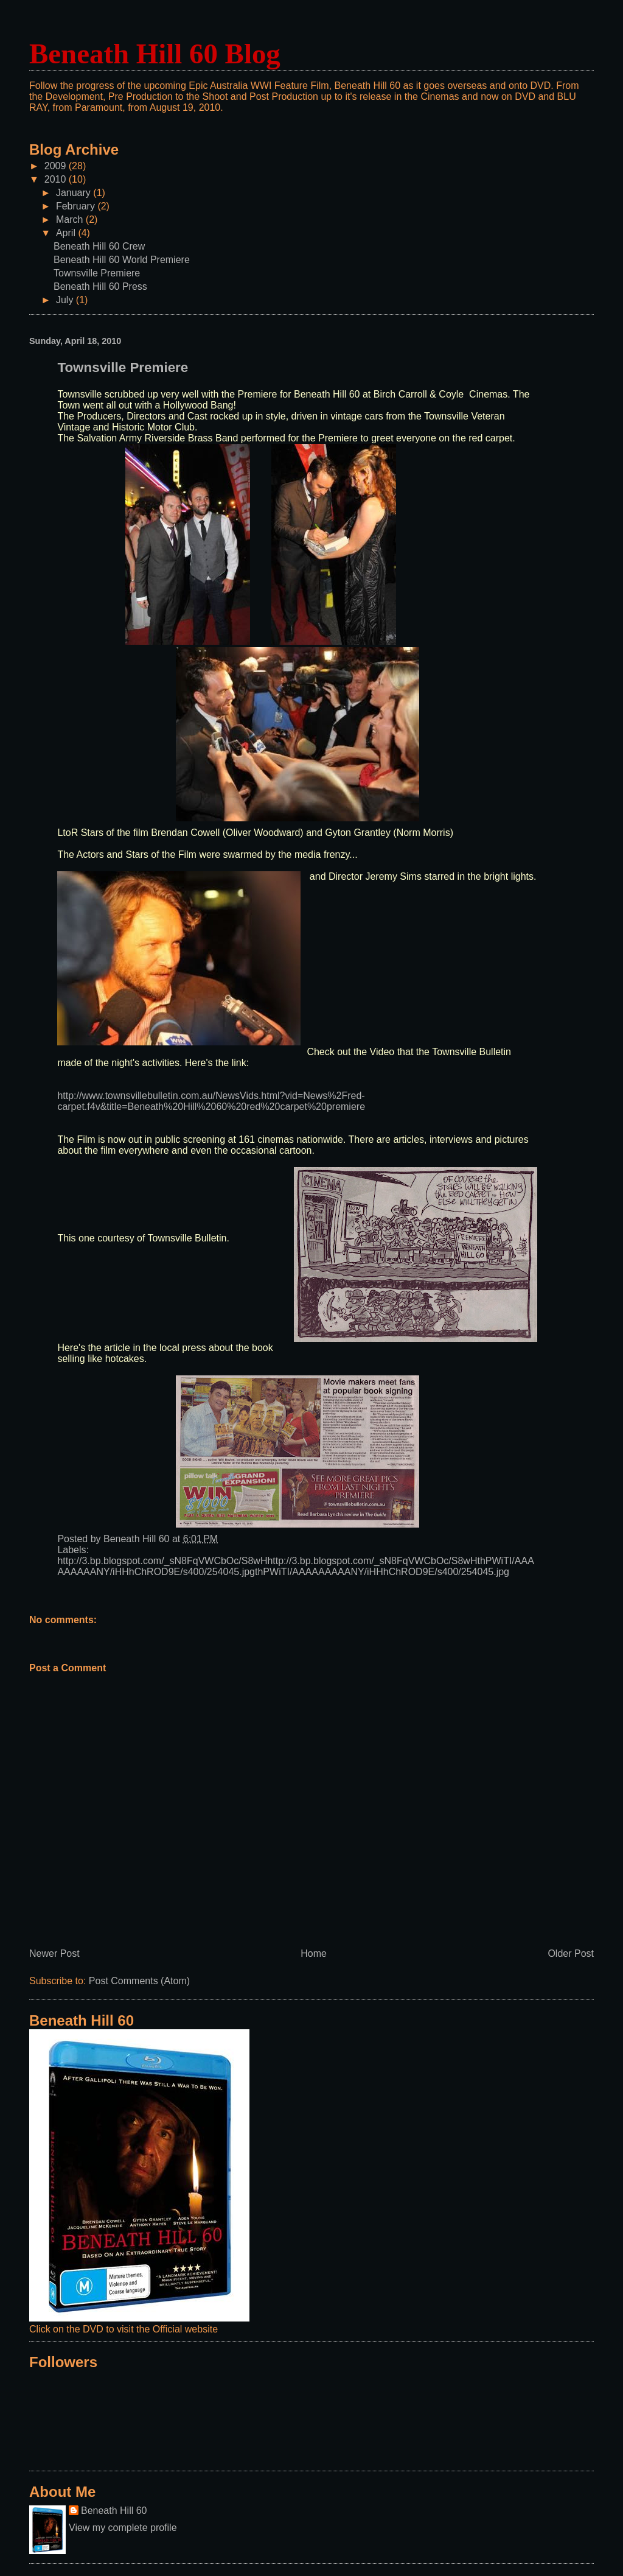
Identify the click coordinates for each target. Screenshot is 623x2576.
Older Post (571, 1953)
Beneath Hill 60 (114, 2510)
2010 (56, 179)
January (74, 193)
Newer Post (54, 1953)
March (71, 219)
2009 (56, 166)
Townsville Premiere (97, 273)
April (67, 233)
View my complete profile (123, 2527)
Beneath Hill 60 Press (100, 286)
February (76, 206)
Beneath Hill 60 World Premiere (122, 259)
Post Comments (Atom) (139, 1981)
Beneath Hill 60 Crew (99, 246)
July (66, 300)
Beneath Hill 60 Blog (154, 53)
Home (314, 1953)
